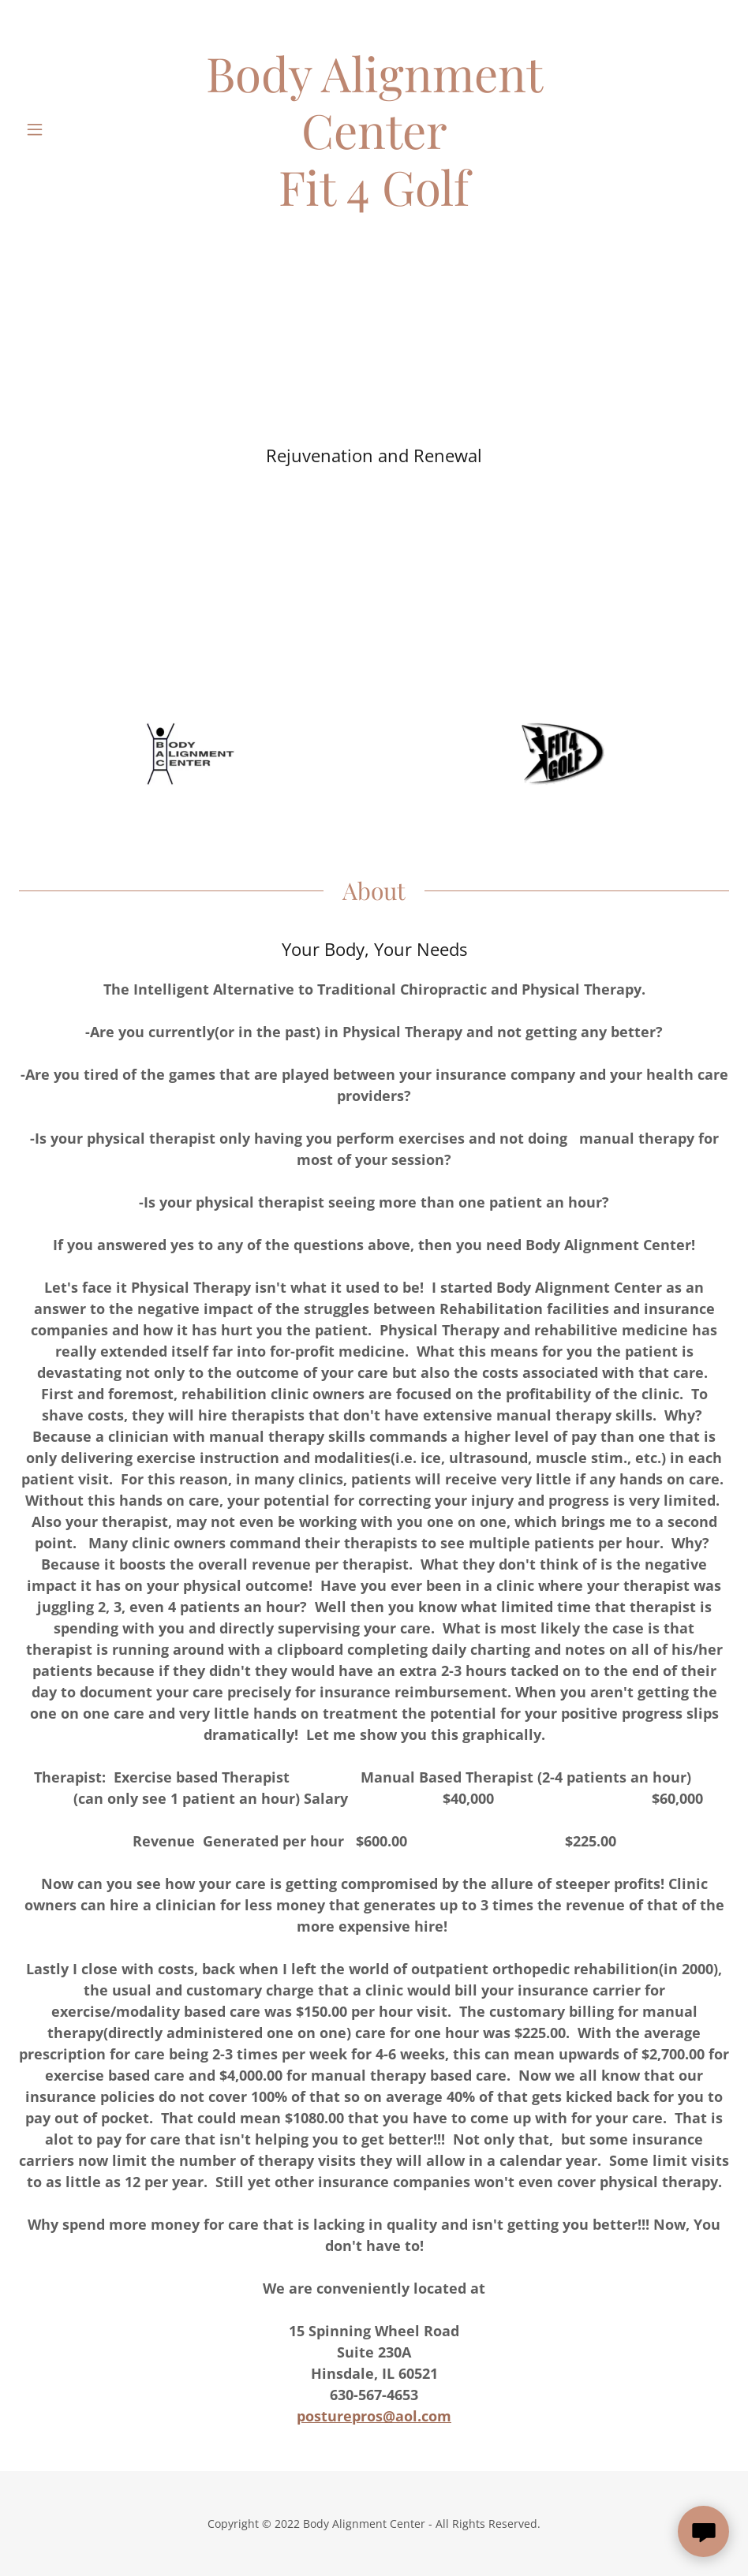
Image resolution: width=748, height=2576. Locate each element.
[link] (374, 129)
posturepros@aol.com (374, 2415)
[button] (56, 129)
